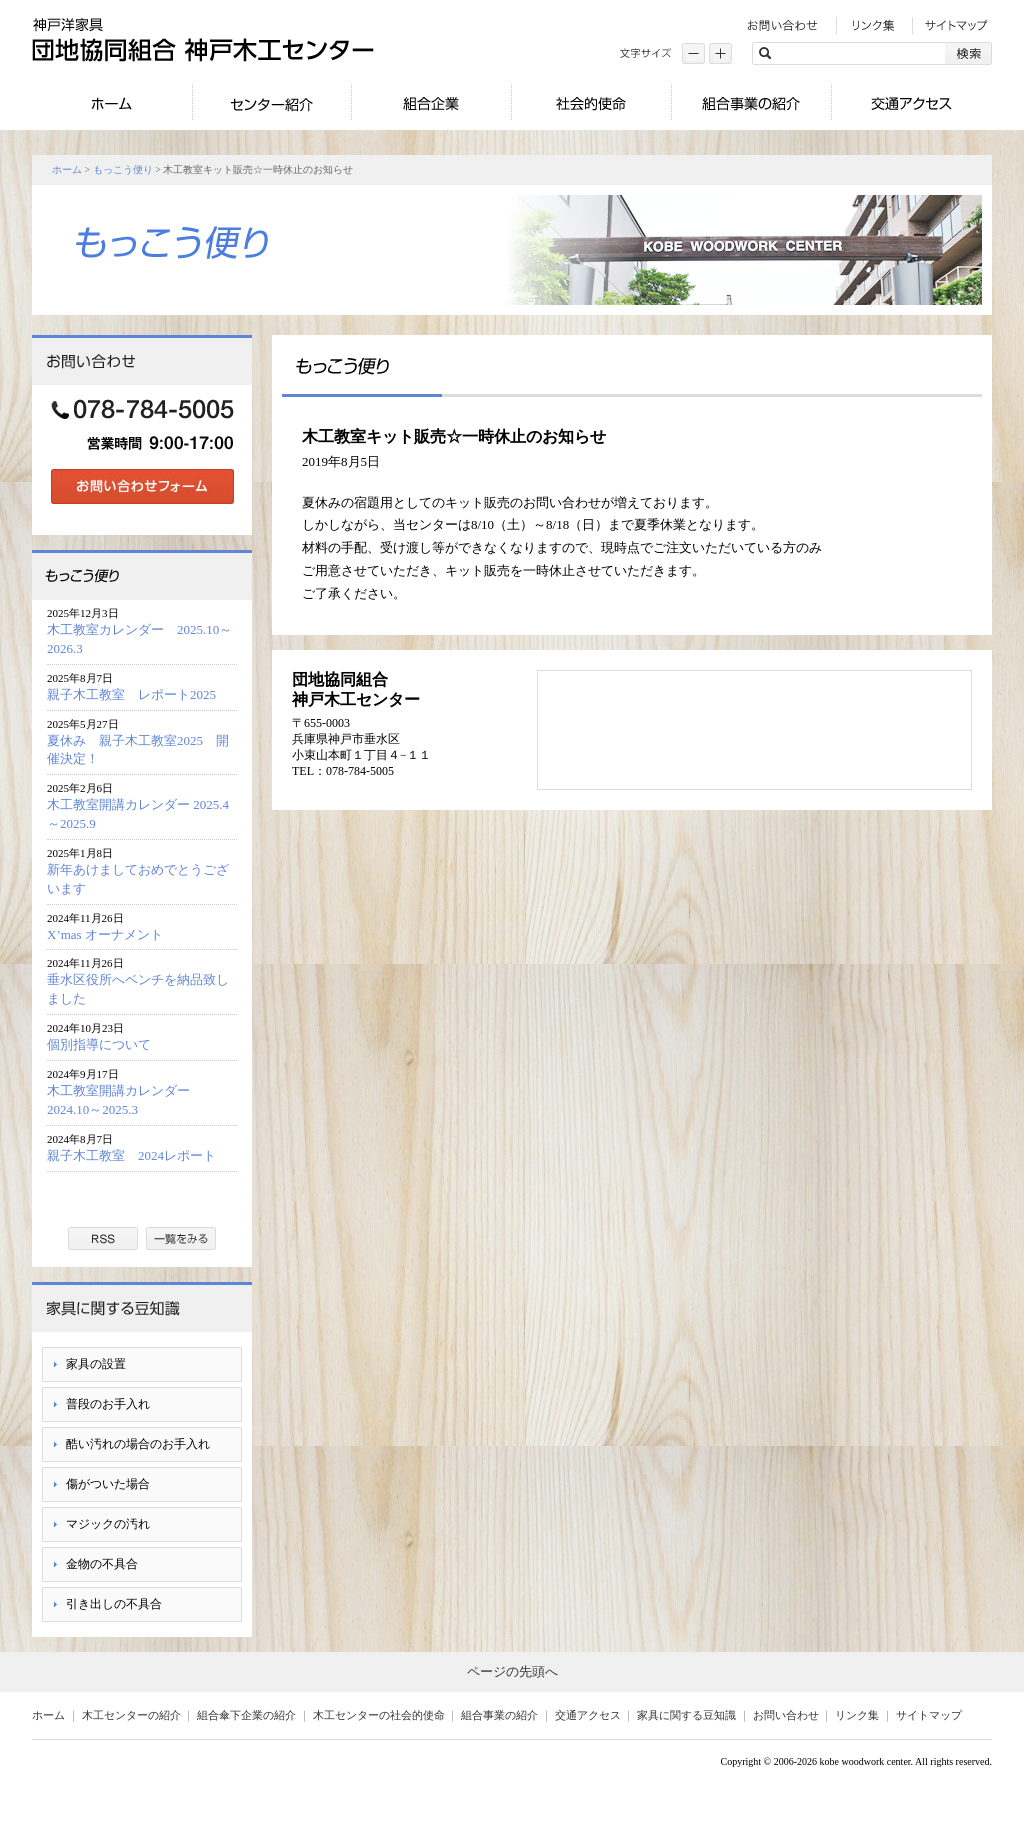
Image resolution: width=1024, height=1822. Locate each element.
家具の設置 (96, 1364)
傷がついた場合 (108, 1484)
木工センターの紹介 (131, 1715)
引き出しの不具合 (114, 1604)
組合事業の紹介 (499, 1715)
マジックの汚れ (108, 1524)
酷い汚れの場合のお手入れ (138, 1444)
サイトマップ (929, 1715)
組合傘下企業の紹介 (246, 1715)
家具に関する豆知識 (686, 1715)
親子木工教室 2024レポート (138, 1155)
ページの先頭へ (512, 1671)
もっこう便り (123, 169)
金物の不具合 (102, 1564)
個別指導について (99, 1044)
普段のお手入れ (108, 1404)
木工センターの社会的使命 (379, 1715)
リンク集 (857, 1715)
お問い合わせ (786, 1715)
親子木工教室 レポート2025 (131, 694)
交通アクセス (588, 1715)
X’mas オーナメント (105, 934)
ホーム (67, 169)
